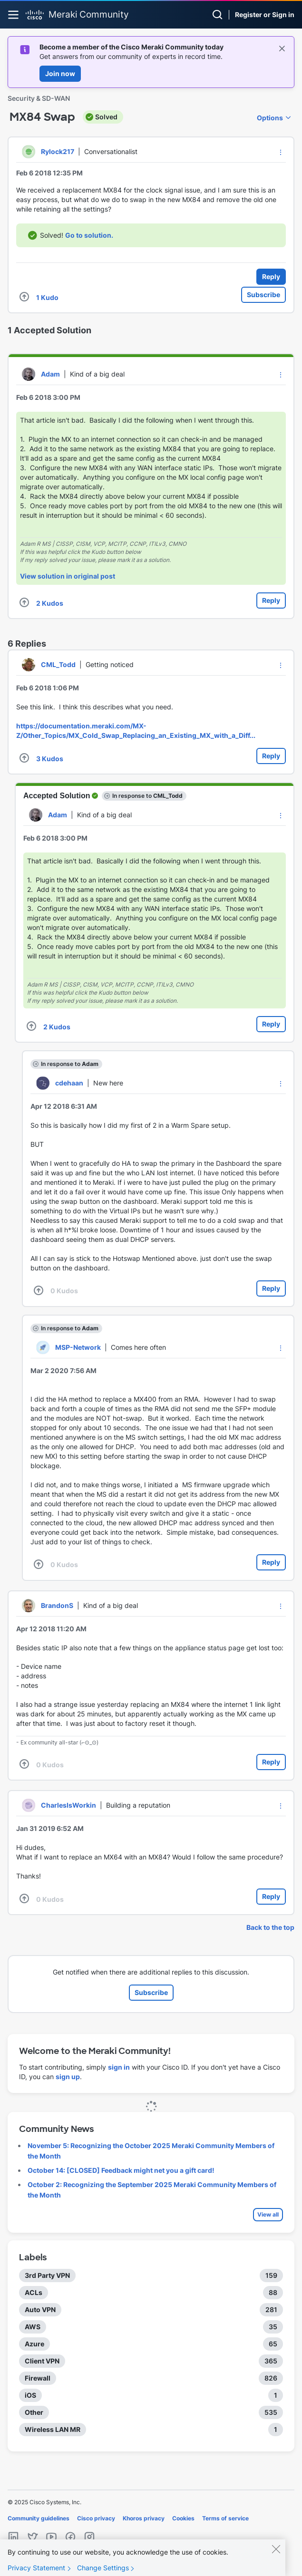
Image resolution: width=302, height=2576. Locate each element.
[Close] (276, 2556)
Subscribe (263, 295)
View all (268, 2214)
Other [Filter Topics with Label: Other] (34, 2412)
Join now (60, 73)
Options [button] (270, 118)
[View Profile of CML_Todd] (58, 664)
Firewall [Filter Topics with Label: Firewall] (37, 2378)
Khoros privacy (144, 2518)
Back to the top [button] (270, 1927)
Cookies (183, 2518)
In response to (147, 795)
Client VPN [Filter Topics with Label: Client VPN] (42, 2361)
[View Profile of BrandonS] (57, 1605)
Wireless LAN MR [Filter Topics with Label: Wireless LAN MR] (52, 2429)
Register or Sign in (264, 14)
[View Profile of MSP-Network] (78, 1347)
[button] (280, 152)
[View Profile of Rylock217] (57, 151)
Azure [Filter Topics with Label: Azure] (34, 2344)
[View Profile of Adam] (50, 374)
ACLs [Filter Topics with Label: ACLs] (33, 2292)
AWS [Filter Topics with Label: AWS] (32, 2327)
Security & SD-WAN (39, 98)
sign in (119, 2067)
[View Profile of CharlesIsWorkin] (68, 1805)
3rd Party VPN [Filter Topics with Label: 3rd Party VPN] (47, 2275)
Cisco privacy (96, 2518)
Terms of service (225, 2518)
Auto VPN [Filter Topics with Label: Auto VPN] (40, 2309)
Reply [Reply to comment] (271, 600)
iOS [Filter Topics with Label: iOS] (30, 2395)
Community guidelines (38, 2518)
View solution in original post (67, 576)
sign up (68, 2076)
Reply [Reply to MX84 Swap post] (271, 276)
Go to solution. (89, 235)
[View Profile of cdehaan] (69, 1083)
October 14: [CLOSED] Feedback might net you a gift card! (121, 2170)
